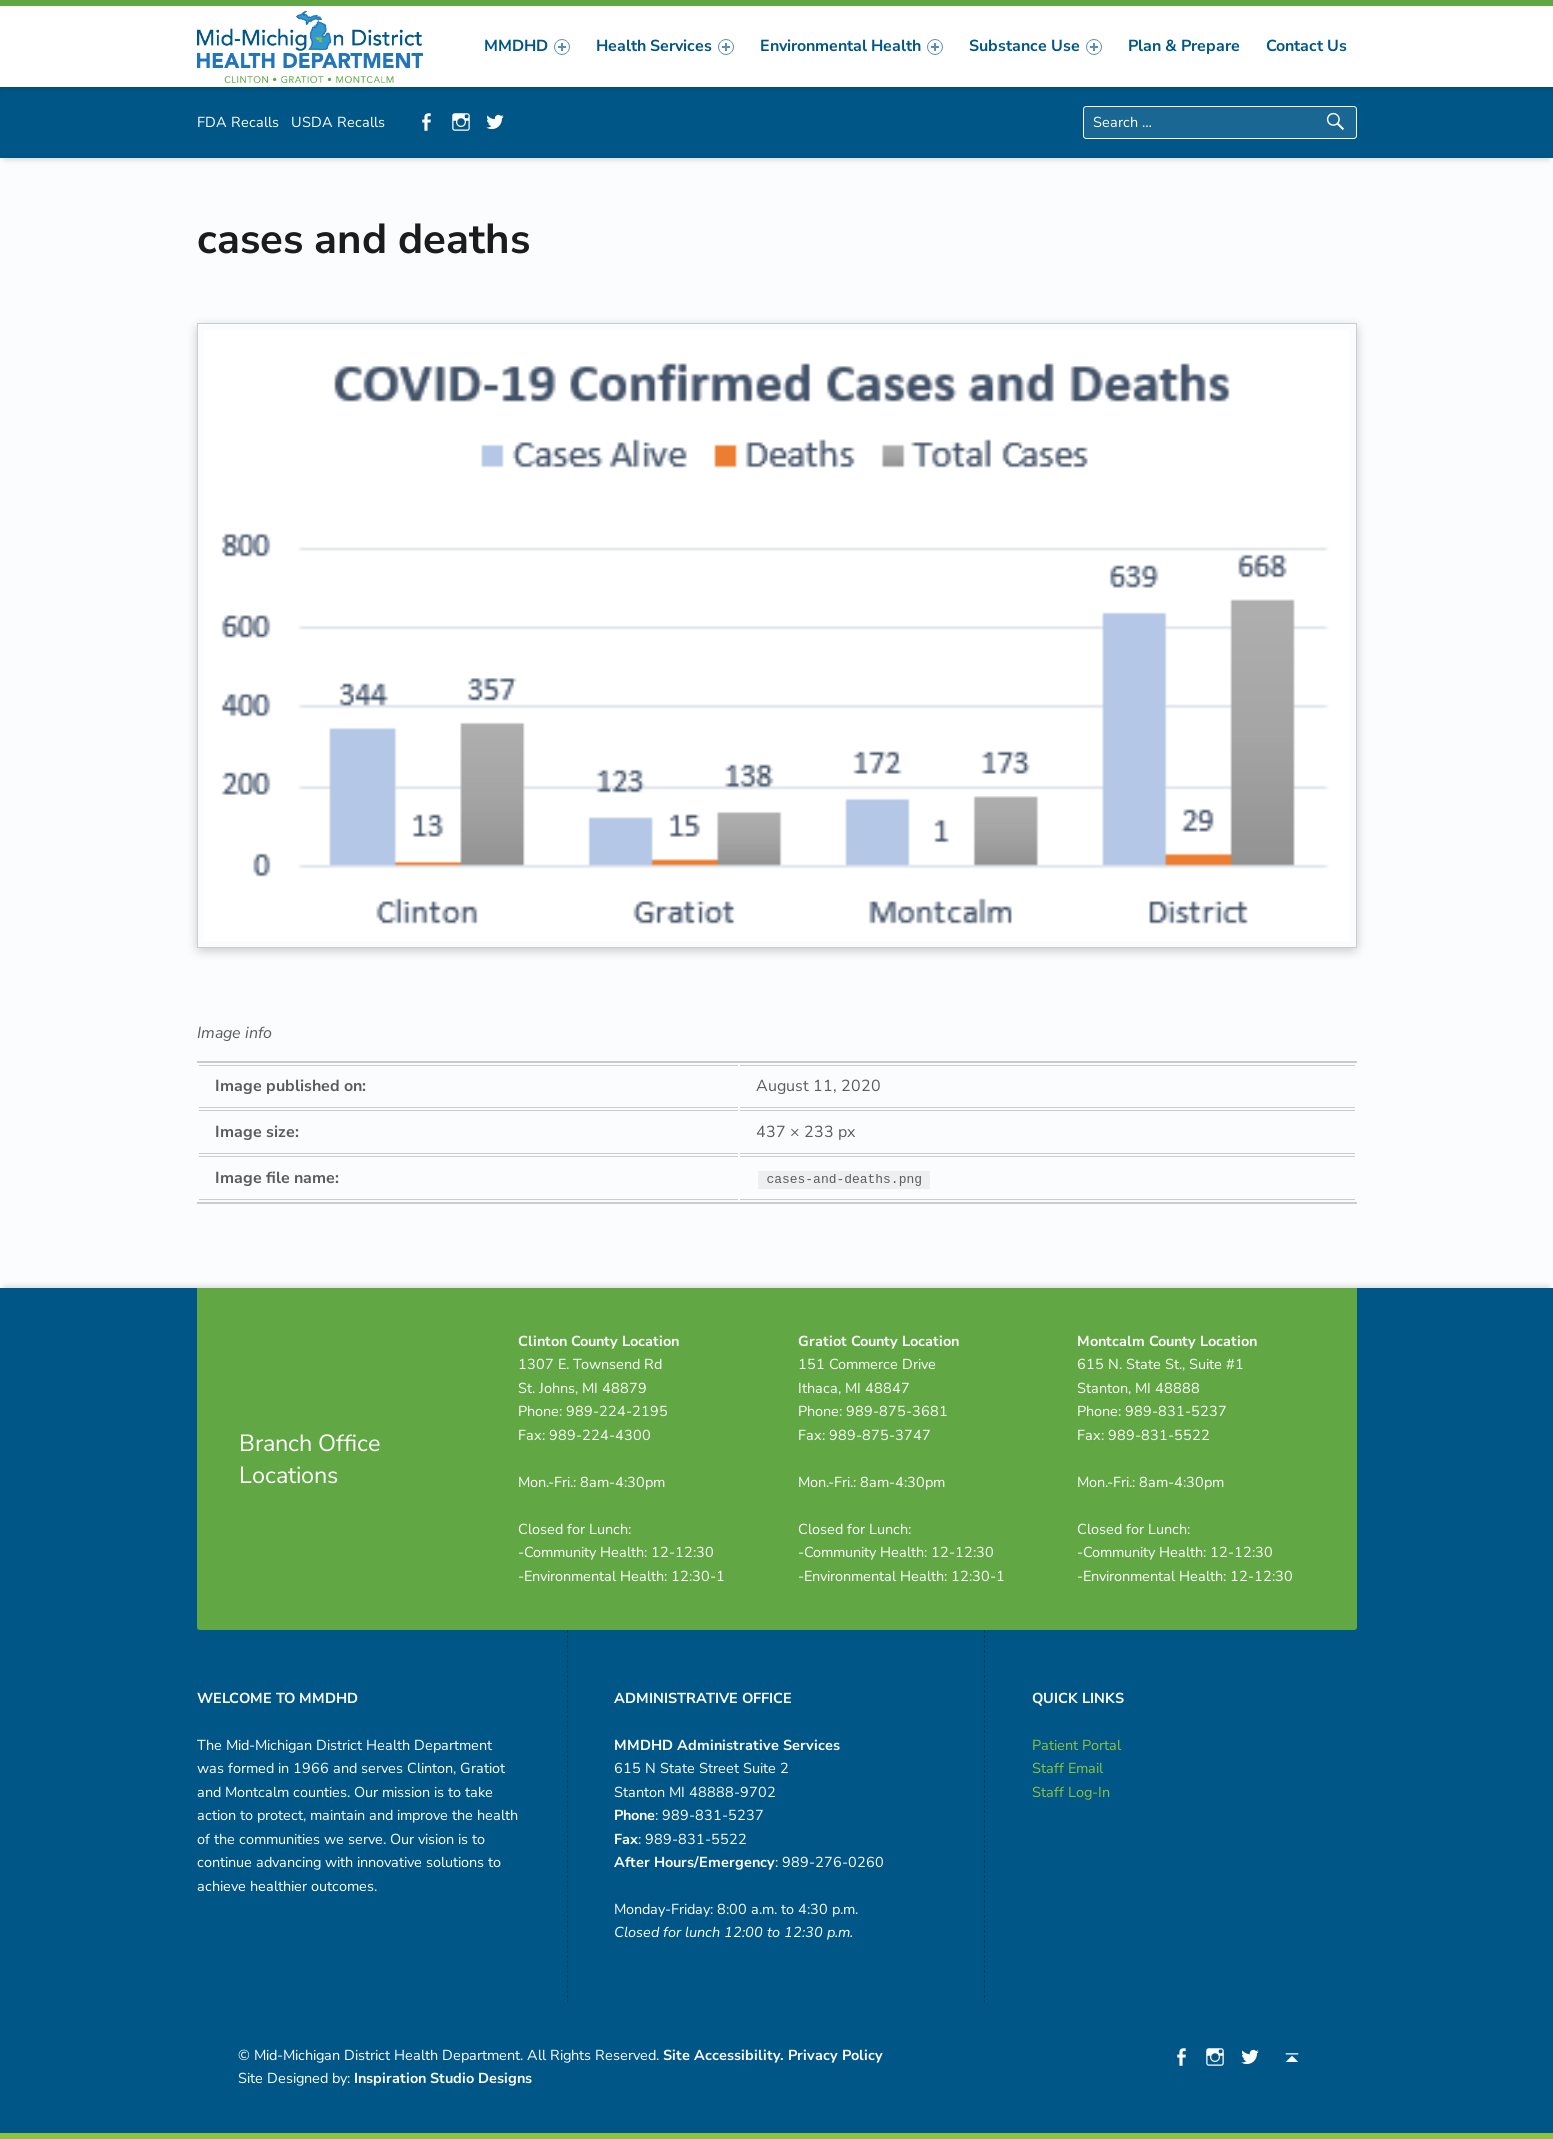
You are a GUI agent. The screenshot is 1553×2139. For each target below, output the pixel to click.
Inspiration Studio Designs (443, 2078)
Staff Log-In (1071, 1792)
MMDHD (527, 46)
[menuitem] (527, 46)
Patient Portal (1076, 1745)
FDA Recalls (238, 122)
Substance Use (1035, 46)
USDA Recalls (338, 122)
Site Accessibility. (723, 2055)
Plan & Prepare (1184, 46)
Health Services (665, 46)
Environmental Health (851, 46)
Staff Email (1067, 1768)
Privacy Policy (835, 2055)
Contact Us (1306, 46)
